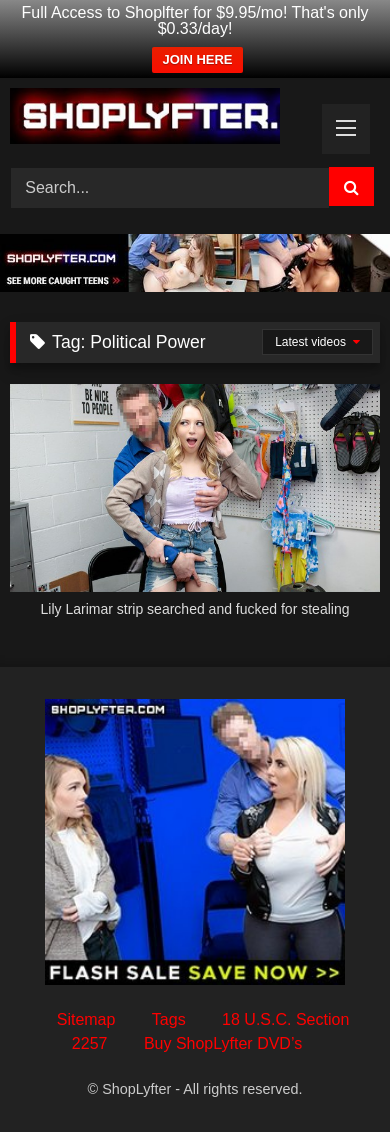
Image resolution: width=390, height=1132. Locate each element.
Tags (169, 1019)
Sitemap (86, 1019)
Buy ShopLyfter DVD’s (223, 1043)
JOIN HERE (197, 59)
